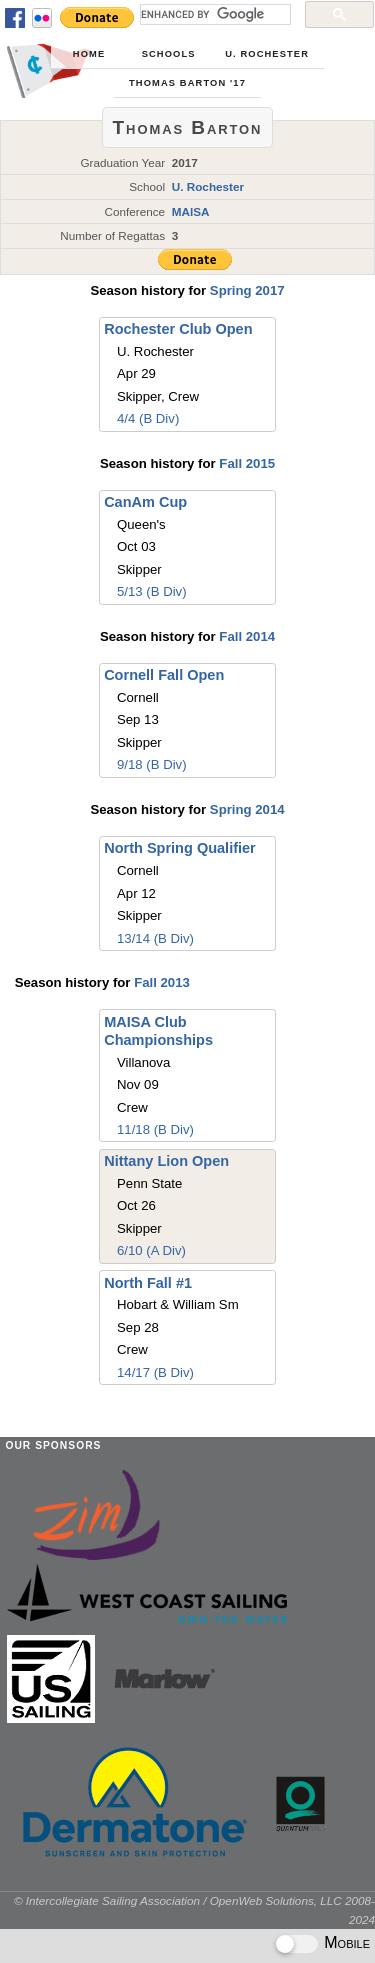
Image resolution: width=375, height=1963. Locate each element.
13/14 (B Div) (155, 938)
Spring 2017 (247, 290)
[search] (213, 14)
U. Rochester (267, 54)
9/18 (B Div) (152, 764)
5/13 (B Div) (152, 591)
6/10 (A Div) (151, 1250)
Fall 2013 (162, 982)
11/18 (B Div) (155, 1129)
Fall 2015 (247, 463)
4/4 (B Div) (148, 418)
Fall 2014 (247, 636)
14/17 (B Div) (155, 1372)
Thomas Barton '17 (187, 83)
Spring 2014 (247, 809)
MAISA (191, 211)
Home (89, 54)
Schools (169, 54)
